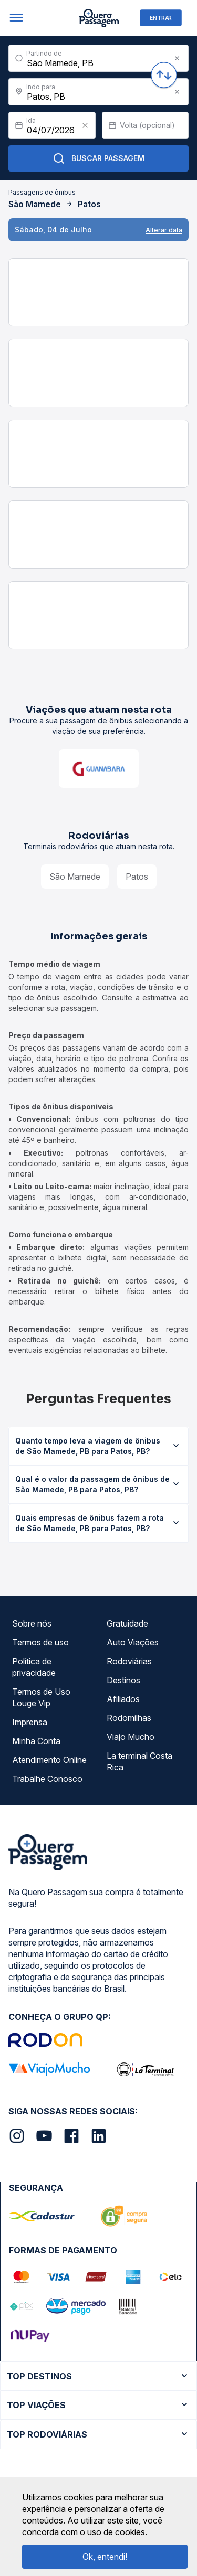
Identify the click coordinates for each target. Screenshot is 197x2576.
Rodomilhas (129, 1718)
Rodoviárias (129, 1661)
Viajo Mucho (130, 1736)
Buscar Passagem (98, 158)
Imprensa (29, 1722)
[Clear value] (85, 125)
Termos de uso (40, 1642)
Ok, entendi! (104, 2556)
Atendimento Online (49, 1760)
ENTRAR (161, 17)
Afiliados (123, 1699)
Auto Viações (133, 1642)
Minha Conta (36, 1741)
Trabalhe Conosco (47, 1778)
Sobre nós (31, 1623)
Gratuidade (127, 1623)
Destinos (123, 1680)
